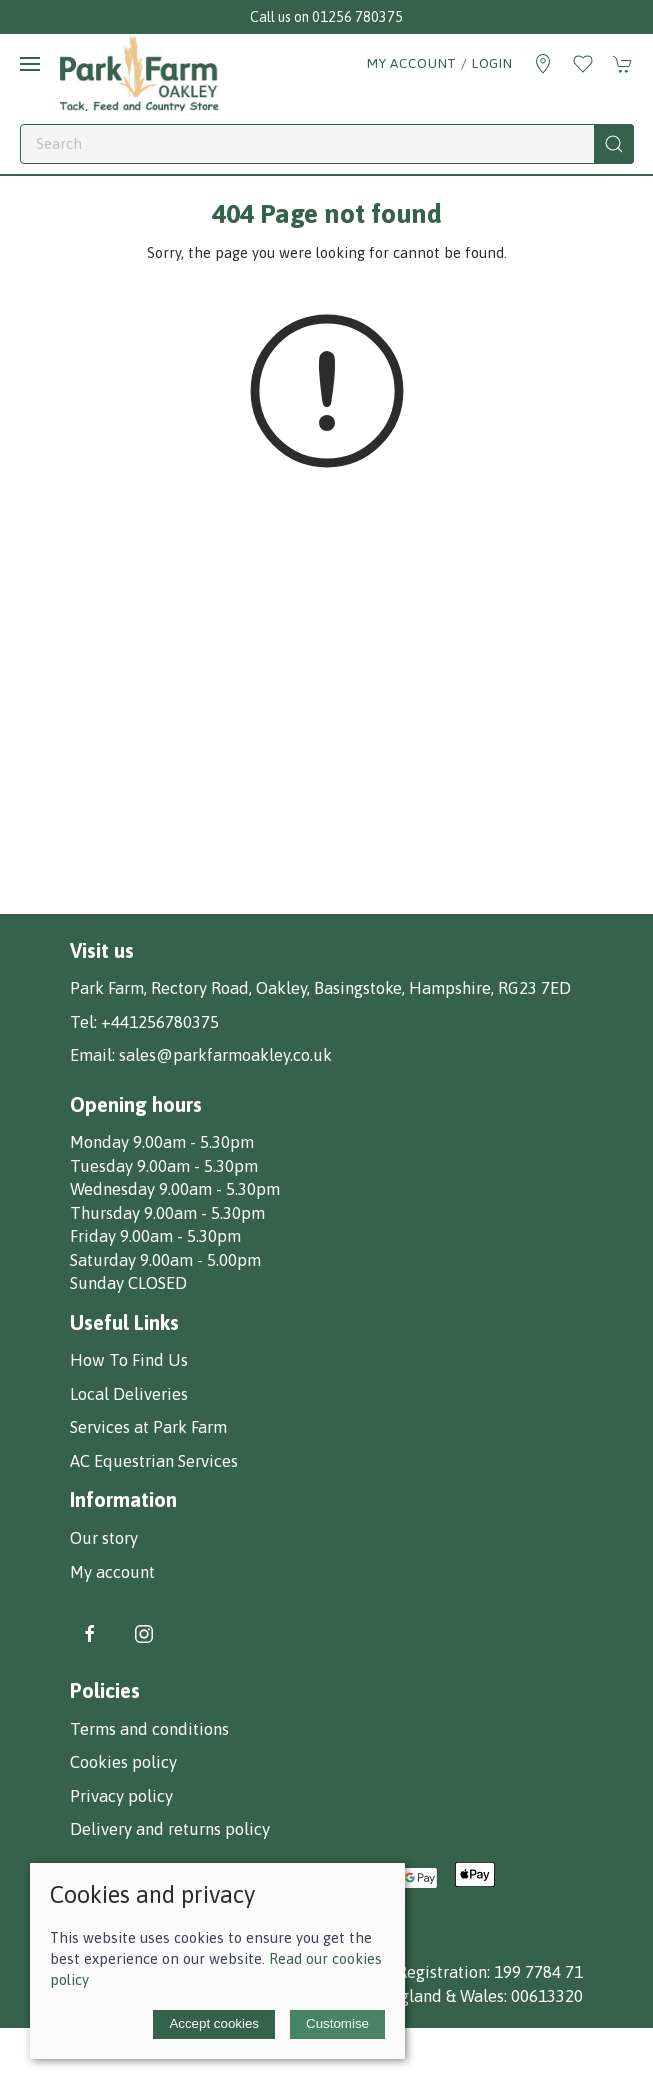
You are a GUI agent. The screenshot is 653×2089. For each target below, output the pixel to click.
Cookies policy (123, 1762)
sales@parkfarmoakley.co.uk (225, 1055)
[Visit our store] (543, 64)
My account (112, 1572)
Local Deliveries (129, 1394)
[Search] (327, 144)
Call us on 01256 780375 (326, 17)
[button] (30, 64)
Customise (337, 2023)
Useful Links (124, 1322)
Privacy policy (121, 1796)
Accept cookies (214, 2023)
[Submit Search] (614, 144)
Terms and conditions (149, 1729)
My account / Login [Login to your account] (440, 63)
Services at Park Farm (148, 1427)
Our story (104, 1538)
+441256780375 (160, 1022)
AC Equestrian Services (154, 1461)
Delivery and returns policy (170, 1829)
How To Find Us (129, 1360)
